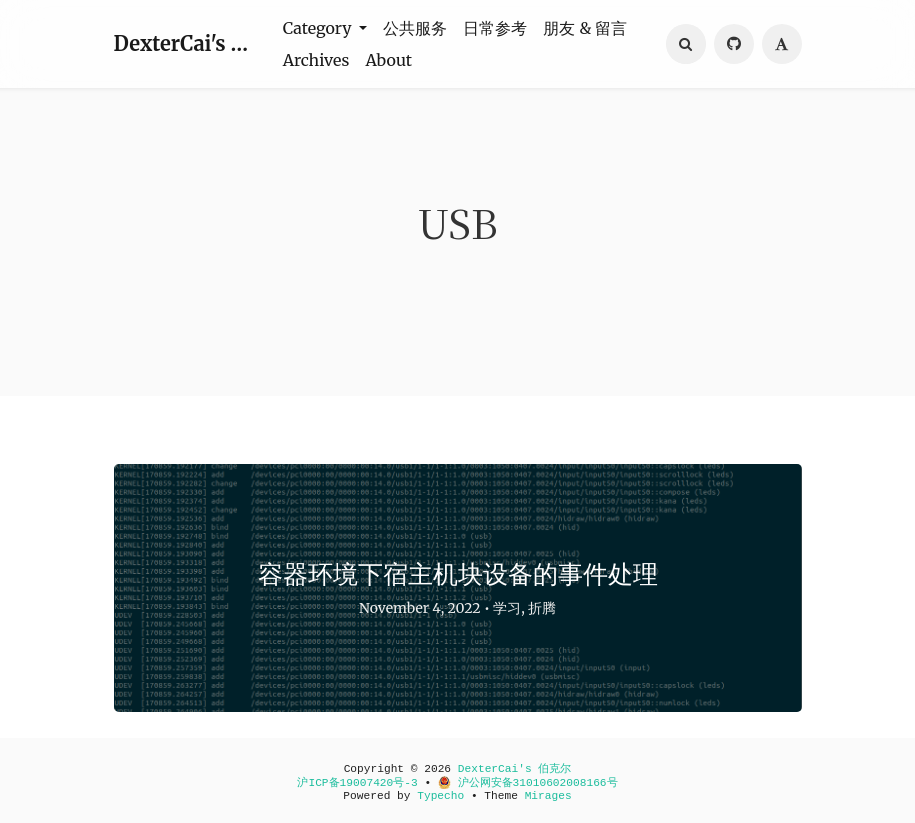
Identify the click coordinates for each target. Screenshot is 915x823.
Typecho (440, 796)
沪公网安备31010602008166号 (528, 783)
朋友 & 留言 (585, 28)
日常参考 (495, 28)
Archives (316, 60)
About (388, 60)
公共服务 (415, 28)
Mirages (548, 796)
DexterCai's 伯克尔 (186, 43)
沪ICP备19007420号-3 (357, 783)
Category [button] (319, 28)
